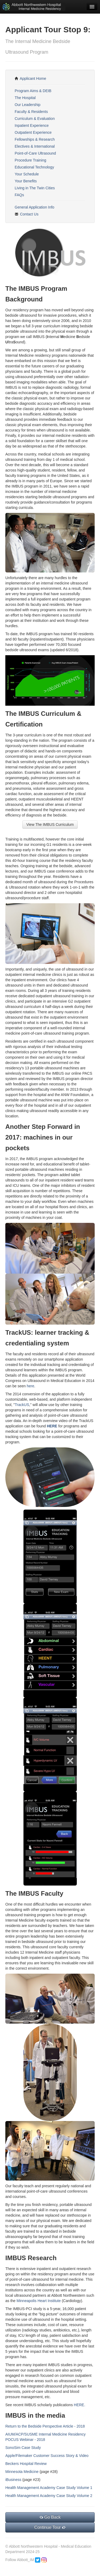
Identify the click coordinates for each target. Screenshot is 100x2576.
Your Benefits (26, 181)
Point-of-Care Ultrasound (35, 153)
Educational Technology (34, 167)
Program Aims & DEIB (33, 91)
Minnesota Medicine (22, 2471)
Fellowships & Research (35, 139)
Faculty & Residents (31, 111)
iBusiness (13, 2479)
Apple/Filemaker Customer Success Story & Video (47, 2455)
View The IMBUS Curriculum (50, 824)
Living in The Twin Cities (35, 188)
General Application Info (34, 207)
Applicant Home (30, 78)
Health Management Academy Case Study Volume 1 (48, 2487)
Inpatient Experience (32, 125)
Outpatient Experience (33, 132)
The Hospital (25, 98)
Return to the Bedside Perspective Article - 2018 (45, 2426)
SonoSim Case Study (23, 2447)
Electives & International (35, 146)
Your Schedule (27, 174)
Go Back (50, 2517)
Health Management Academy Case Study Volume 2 (48, 2495)
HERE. (79, 2405)
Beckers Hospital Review (26, 2463)
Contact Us (26, 214)
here (30, 1386)
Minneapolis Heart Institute (39, 2301)
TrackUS (22, 1405)
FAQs (19, 195)
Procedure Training (30, 160)
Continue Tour (50, 2527)
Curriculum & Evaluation (35, 118)
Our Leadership (28, 105)
